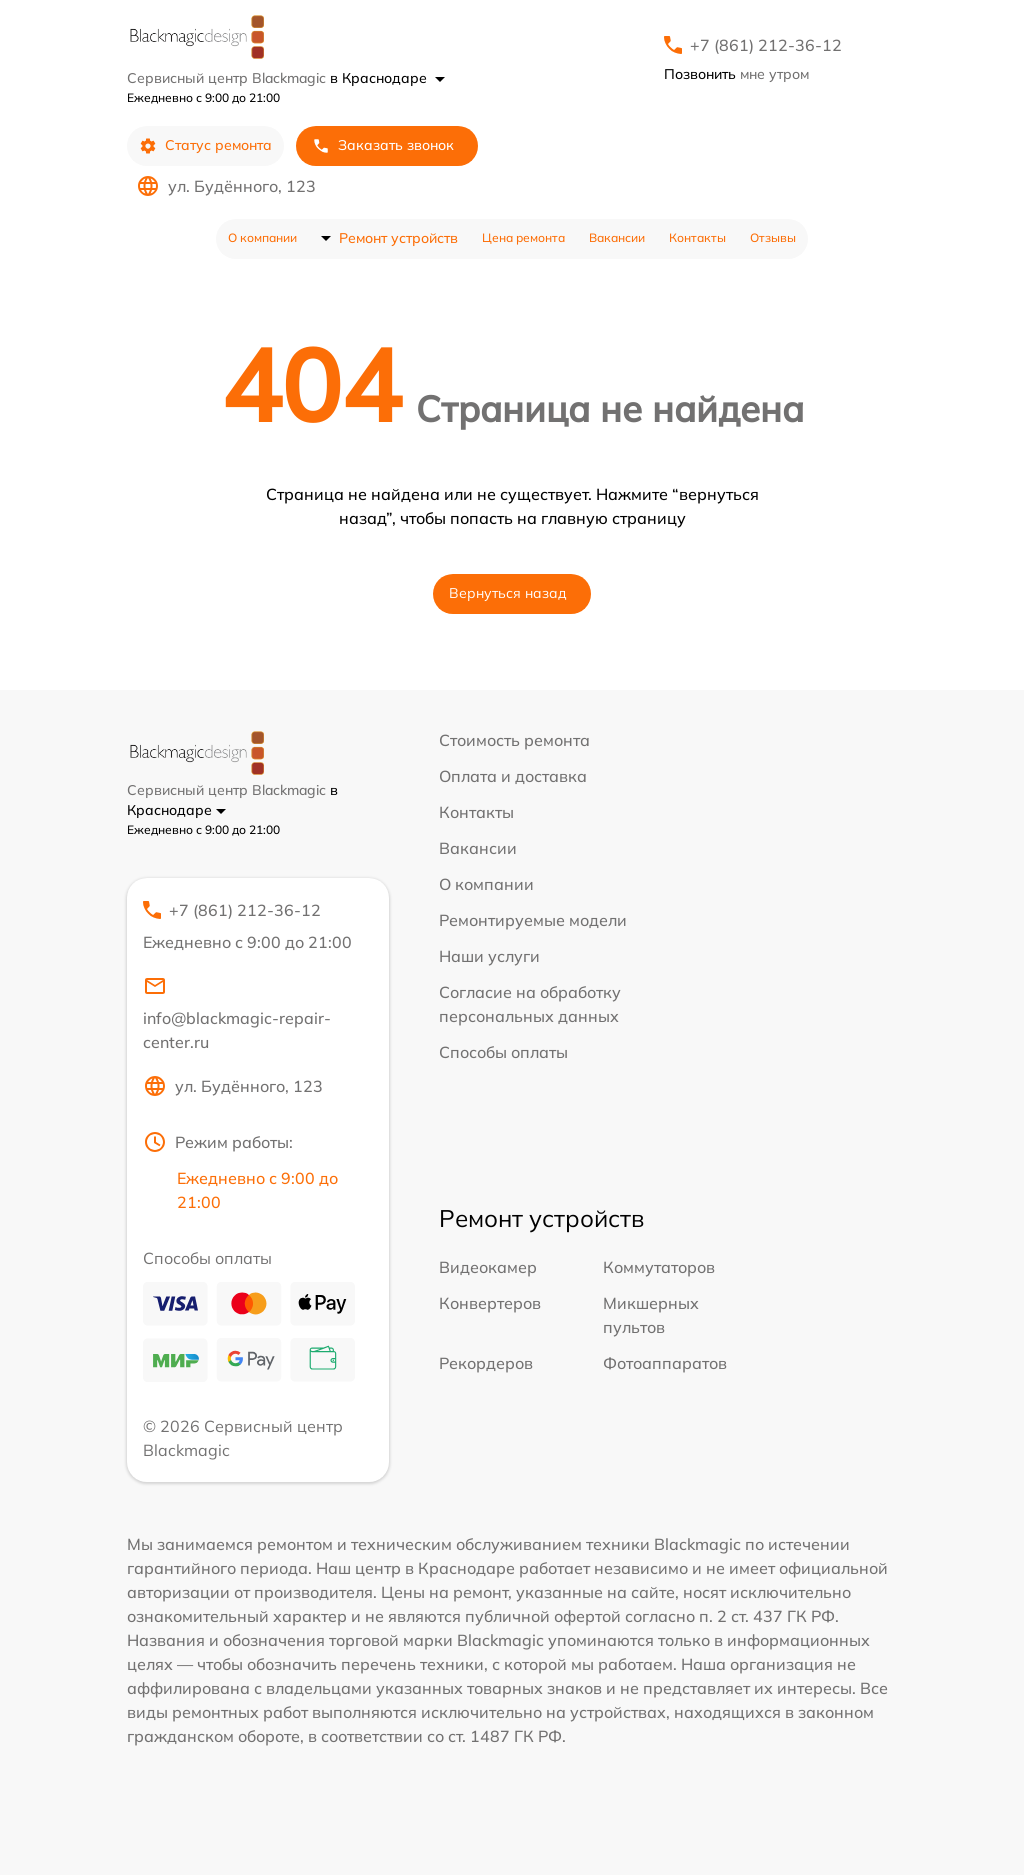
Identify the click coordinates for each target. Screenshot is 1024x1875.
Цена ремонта (523, 237)
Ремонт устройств (398, 238)
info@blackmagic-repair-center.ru (237, 1013)
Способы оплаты (503, 1052)
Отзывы (773, 237)
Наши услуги (489, 956)
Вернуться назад (508, 593)
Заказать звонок (383, 145)
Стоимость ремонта (514, 740)
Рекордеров (486, 1363)
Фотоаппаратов (665, 1363)
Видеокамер (488, 1267)
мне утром (736, 74)
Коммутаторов (659, 1267)
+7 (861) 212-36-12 (766, 45)
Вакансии (617, 237)
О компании (262, 237)
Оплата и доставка (513, 776)
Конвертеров (490, 1303)
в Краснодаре (387, 78)
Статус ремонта (205, 145)
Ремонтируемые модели (533, 920)
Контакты (697, 237)
